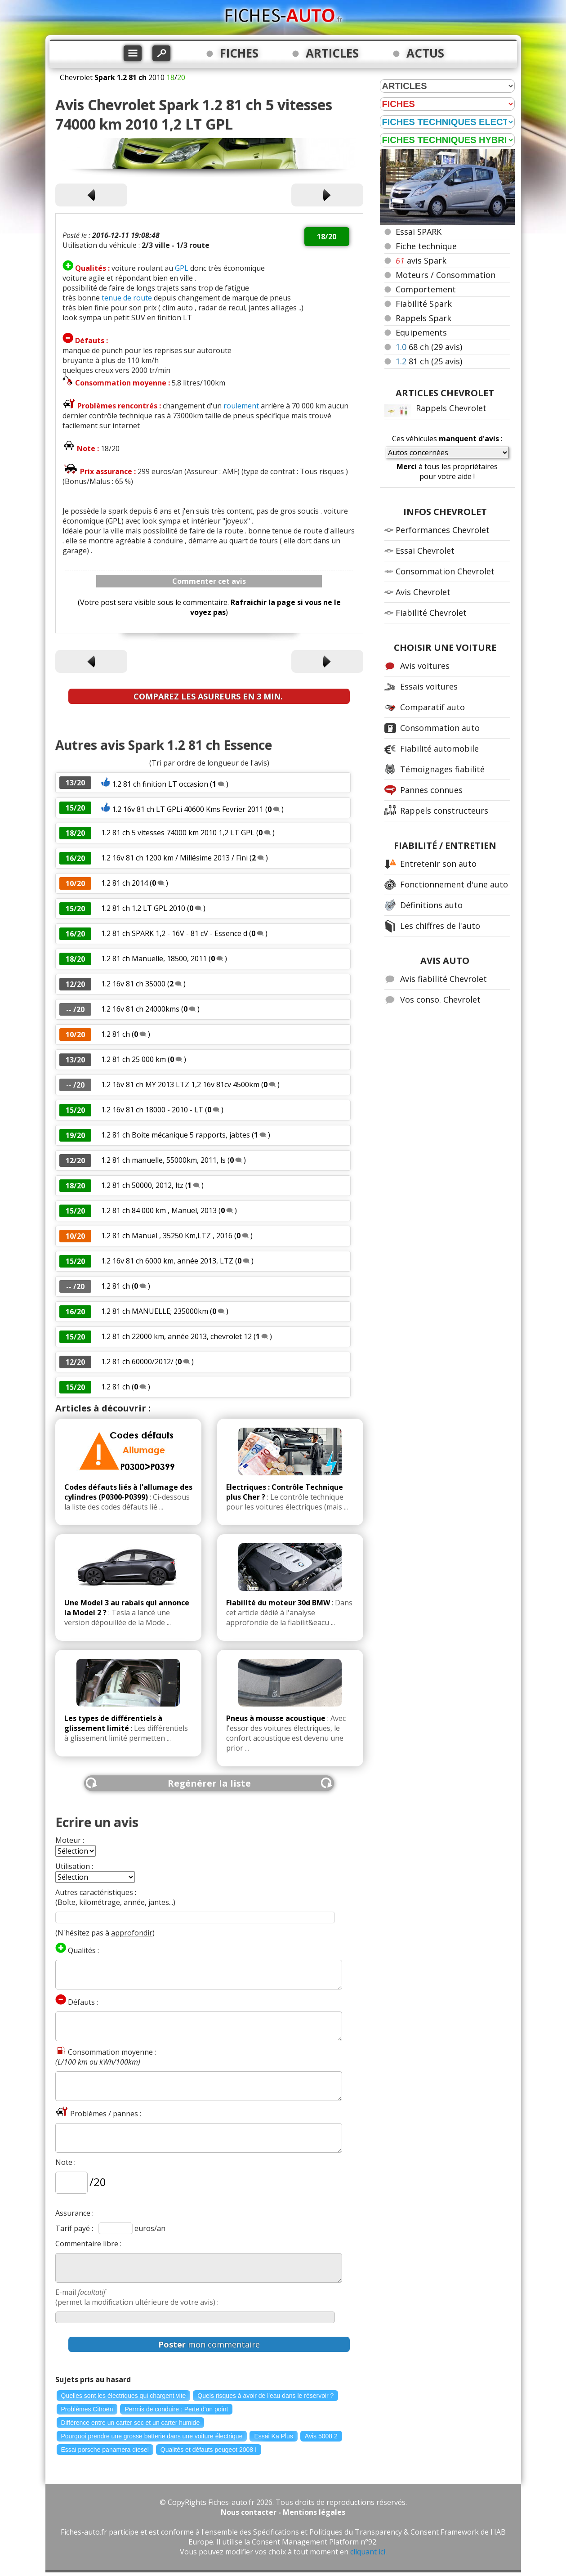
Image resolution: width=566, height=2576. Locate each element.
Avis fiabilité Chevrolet (443, 978)
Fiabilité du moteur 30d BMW (278, 1603)
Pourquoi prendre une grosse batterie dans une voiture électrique (152, 2436)
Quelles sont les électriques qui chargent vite (123, 2395)
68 (429, 346)
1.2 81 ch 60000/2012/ (137, 1361)
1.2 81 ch (115, 1034)
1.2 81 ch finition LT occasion (160, 784)
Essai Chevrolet (425, 550)
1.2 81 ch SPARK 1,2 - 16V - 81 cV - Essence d (174, 933)
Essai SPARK (418, 231)
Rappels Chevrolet (451, 408)
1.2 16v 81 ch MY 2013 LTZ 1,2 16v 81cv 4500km (180, 1084)
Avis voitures (425, 665)
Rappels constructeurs (444, 810)
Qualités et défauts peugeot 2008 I (208, 2449)
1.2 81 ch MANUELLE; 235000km (154, 1311)
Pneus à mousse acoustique (275, 1718)
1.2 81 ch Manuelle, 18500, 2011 (154, 958)
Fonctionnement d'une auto (454, 884)
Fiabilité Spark (424, 303)
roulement (241, 406)
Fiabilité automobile (439, 748)
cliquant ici (367, 2552)
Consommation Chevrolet (445, 571)
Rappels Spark (423, 318)
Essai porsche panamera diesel (105, 2449)
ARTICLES (332, 53)
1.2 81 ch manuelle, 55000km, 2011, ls (163, 1160)
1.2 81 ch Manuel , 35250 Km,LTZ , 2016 (166, 1236)
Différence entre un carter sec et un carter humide (130, 2422)
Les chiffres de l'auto (440, 925)
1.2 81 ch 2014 (124, 883)
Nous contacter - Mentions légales (283, 2512)
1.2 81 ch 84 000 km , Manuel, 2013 (159, 1210)
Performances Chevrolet (443, 529)
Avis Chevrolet (423, 592)
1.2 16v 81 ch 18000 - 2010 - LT (152, 1110)
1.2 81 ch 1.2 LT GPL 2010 (143, 908)
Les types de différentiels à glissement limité (113, 1723)
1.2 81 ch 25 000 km (133, 1059)
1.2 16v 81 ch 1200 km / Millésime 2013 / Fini (174, 858)
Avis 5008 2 (321, 2436)
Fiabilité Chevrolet (431, 612)
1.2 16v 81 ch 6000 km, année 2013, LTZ (167, 1261)
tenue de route (127, 298)
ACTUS (425, 53)
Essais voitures (429, 686)
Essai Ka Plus (273, 2436)
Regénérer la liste (209, 1783)
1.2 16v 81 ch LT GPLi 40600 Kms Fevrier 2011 (188, 809)
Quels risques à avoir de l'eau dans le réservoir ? (265, 2395)
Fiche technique (426, 246)
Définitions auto (431, 905)
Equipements (421, 332)
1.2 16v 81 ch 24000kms (140, 1009)
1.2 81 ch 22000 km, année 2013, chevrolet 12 (177, 1336)
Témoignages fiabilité (442, 769)
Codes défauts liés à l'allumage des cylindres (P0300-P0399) (128, 1492)
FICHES (239, 53)
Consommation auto (440, 727)
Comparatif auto (432, 707)
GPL (181, 268)
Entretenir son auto (438, 863)
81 (429, 361)
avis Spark (421, 260)
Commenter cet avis (209, 581)
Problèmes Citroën (87, 2409)
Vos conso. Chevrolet (440, 999)
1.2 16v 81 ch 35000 (133, 984)
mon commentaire (209, 2344)
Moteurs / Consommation (445, 274)
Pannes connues (431, 789)
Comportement (426, 289)
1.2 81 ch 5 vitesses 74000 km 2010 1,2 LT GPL (177, 833)
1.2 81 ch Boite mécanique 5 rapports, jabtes (176, 1135)
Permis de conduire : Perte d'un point (176, 2409)
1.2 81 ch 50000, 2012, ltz (142, 1185)
